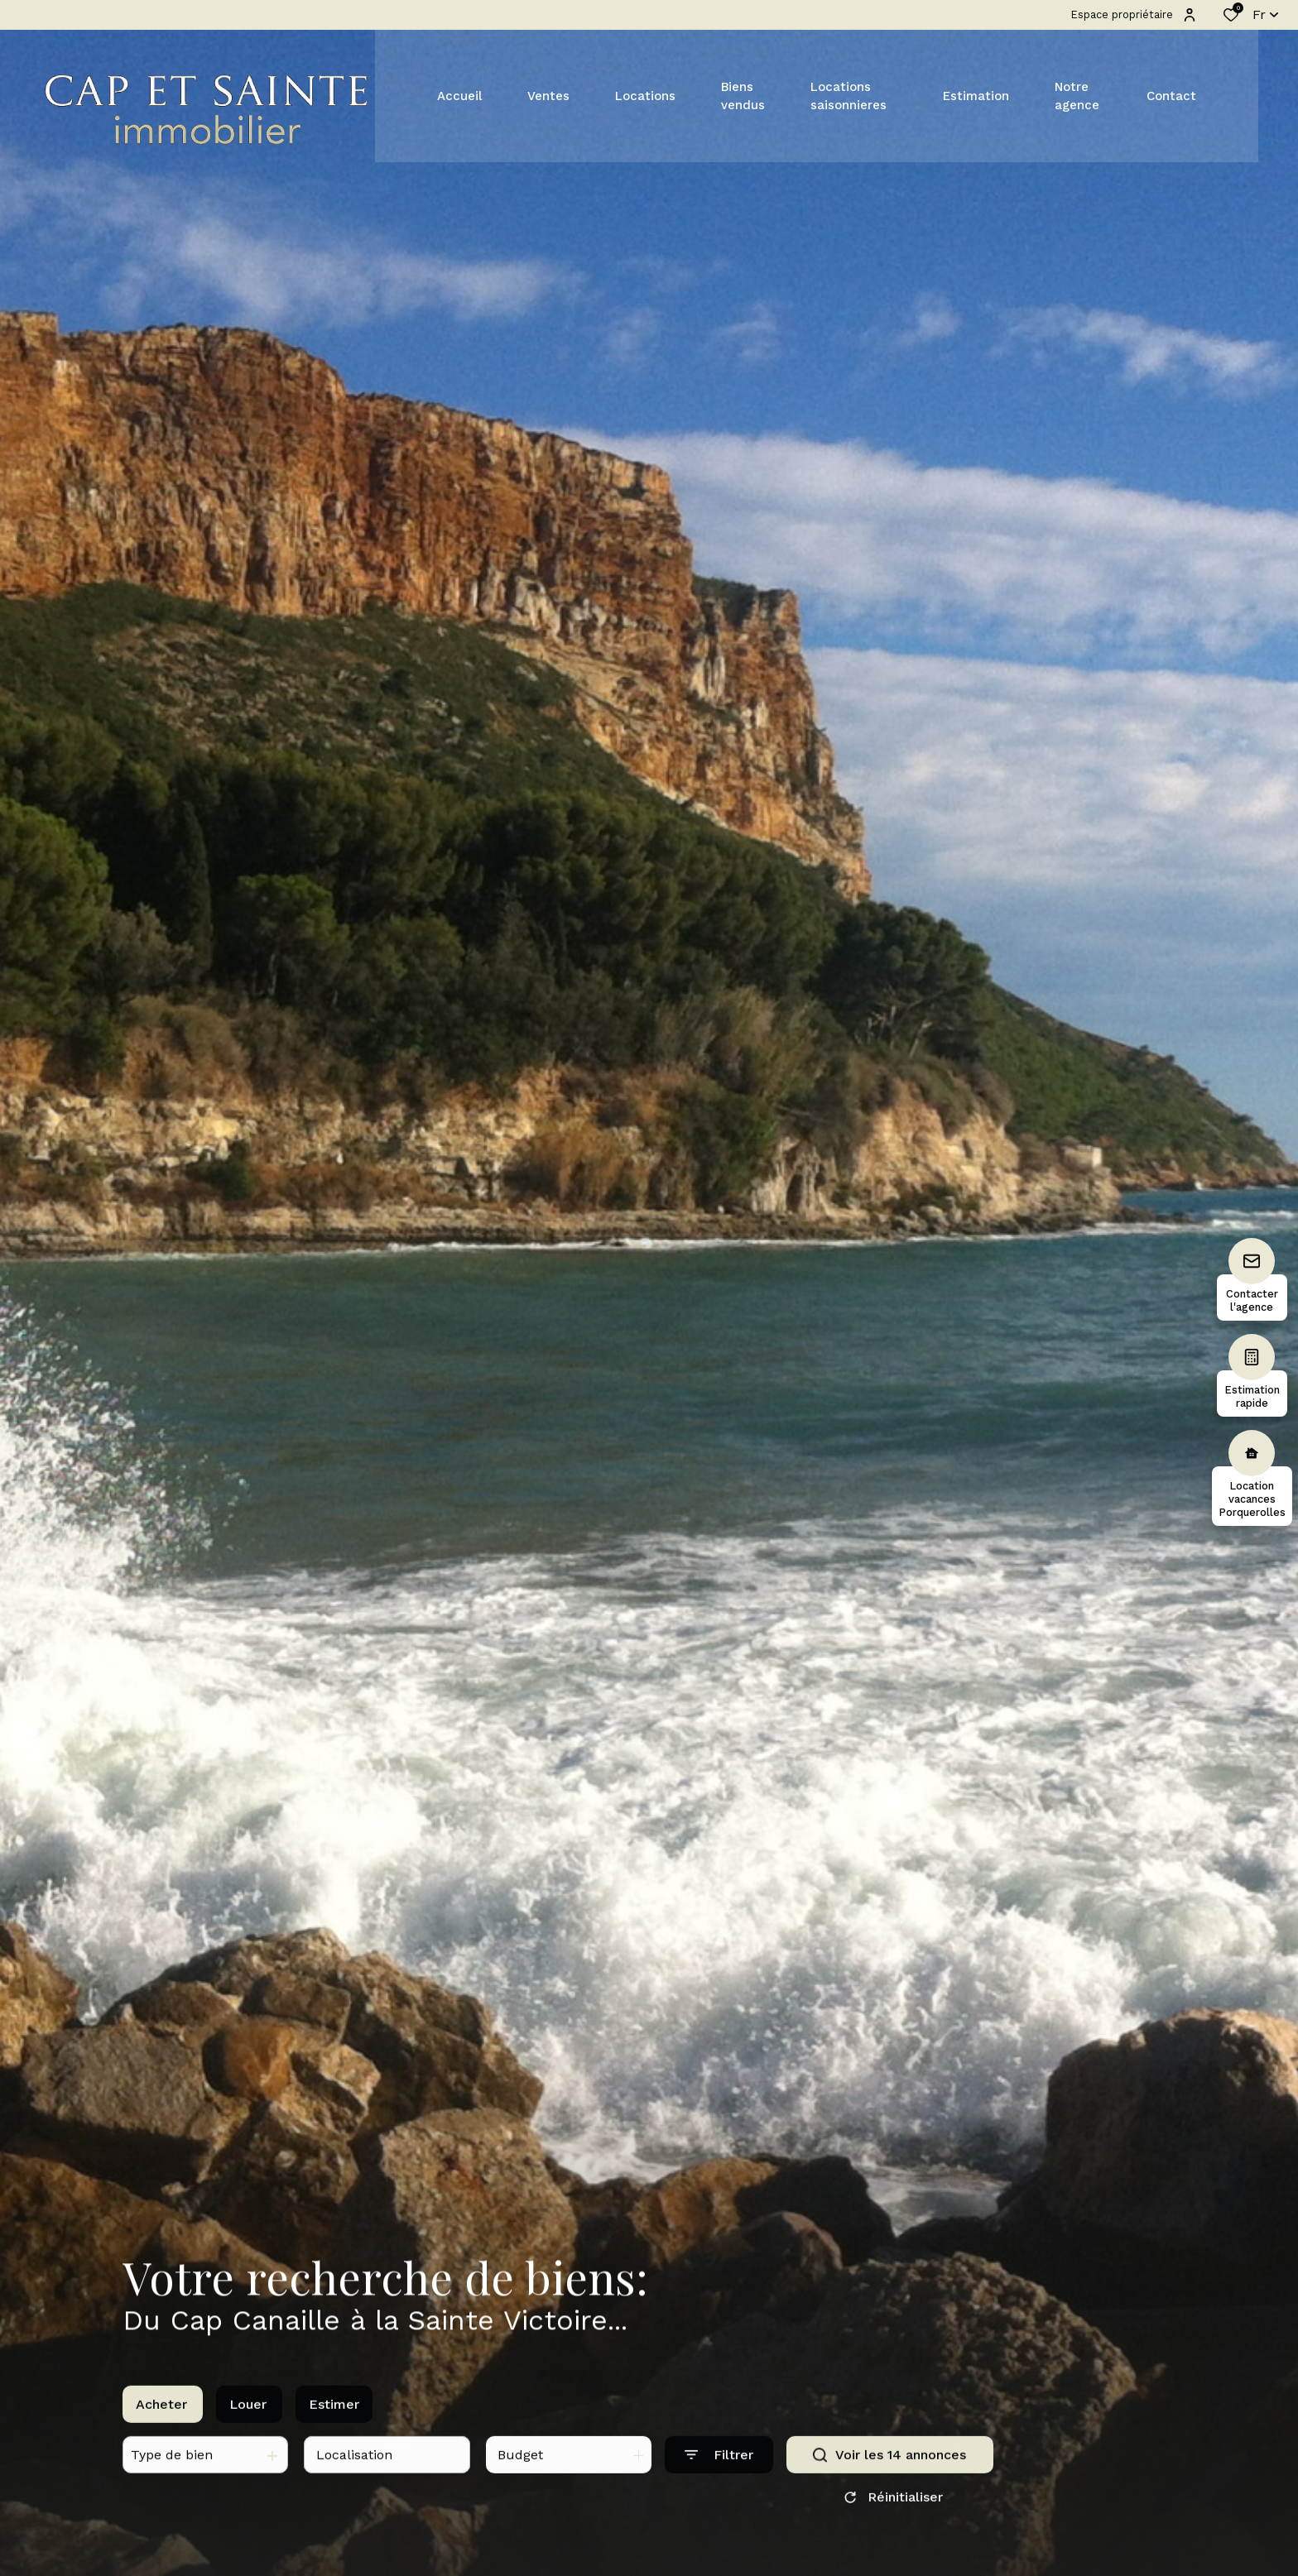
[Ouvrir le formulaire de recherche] (719, 2471)
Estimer (334, 2420)
